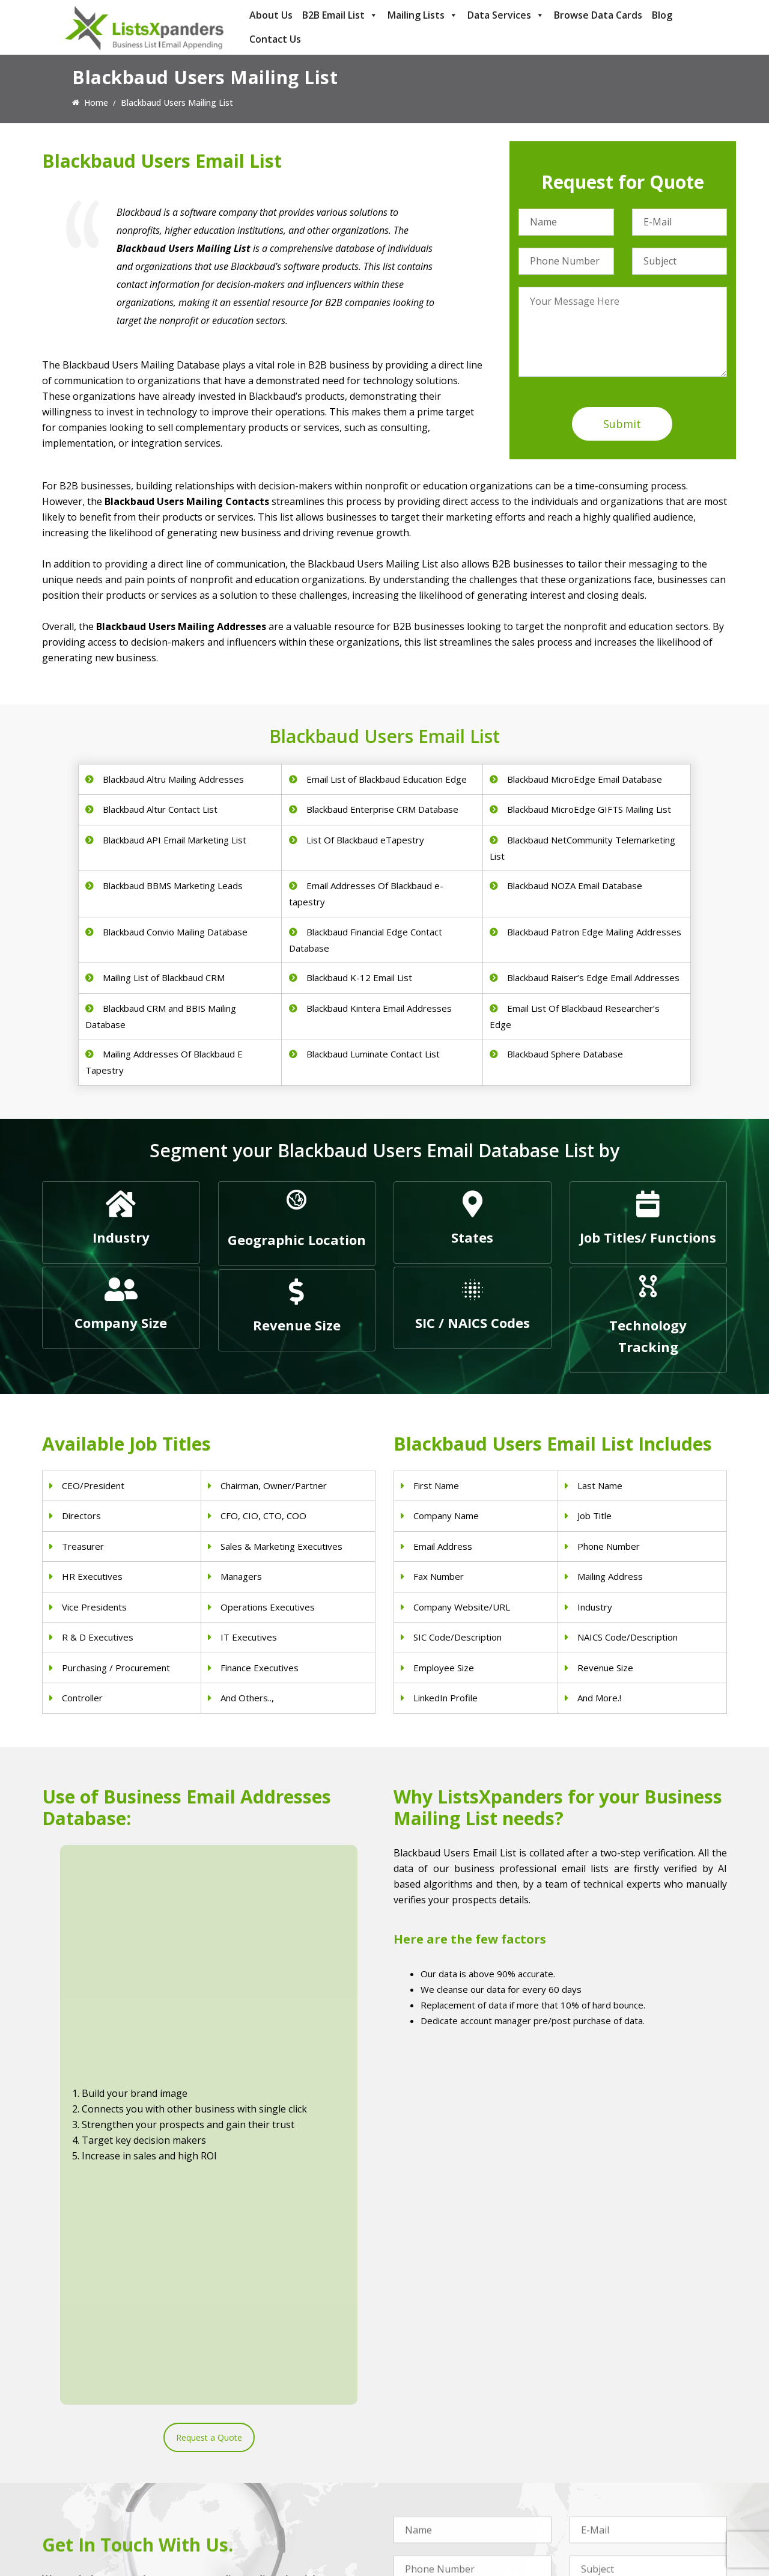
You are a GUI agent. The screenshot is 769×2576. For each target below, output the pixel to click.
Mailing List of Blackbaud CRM (164, 977)
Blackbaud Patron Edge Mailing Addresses (594, 932)
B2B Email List (340, 15)
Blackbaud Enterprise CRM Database (382, 809)
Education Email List (433, 2521)
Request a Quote (209, 2032)
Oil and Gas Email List (436, 2490)
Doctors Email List (254, 2459)
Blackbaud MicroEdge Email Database (584, 779)
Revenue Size (297, 1325)
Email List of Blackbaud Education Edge (386, 779)
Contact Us (275, 39)
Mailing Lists (423, 15)
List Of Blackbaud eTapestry (365, 840)
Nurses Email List (251, 2521)
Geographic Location (297, 1240)
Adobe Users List (603, 2443)
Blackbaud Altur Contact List (160, 809)
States (472, 1237)
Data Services (505, 15)
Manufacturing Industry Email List (458, 2506)
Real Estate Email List (435, 2459)
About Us (271, 15)
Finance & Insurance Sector (447, 2474)
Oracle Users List (603, 2521)
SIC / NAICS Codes (472, 1323)
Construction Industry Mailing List (458, 2428)
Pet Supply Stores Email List (448, 2443)
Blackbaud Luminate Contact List (373, 1054)
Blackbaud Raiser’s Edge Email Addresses (593, 977)
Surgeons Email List (256, 2506)
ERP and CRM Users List (617, 2428)
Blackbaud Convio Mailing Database (175, 932)
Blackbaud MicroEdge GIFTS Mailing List (589, 809)
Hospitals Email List (256, 2490)
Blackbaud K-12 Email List (359, 977)
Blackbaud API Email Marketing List (174, 840)
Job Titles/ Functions (648, 1237)
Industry (121, 1237)
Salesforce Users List (610, 2474)
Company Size (120, 1323)
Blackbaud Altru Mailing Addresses (173, 779)
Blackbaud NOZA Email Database (574, 886)
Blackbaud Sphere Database (565, 1054)
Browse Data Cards (598, 15)
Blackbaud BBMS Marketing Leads (173, 886)
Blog (662, 15)
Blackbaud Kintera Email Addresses (379, 1008)
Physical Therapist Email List (273, 2474)
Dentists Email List (254, 2443)
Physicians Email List (258, 2428)
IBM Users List (598, 2506)
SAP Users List (598, 2459)
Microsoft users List (608, 2490)
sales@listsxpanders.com (106, 2476)
